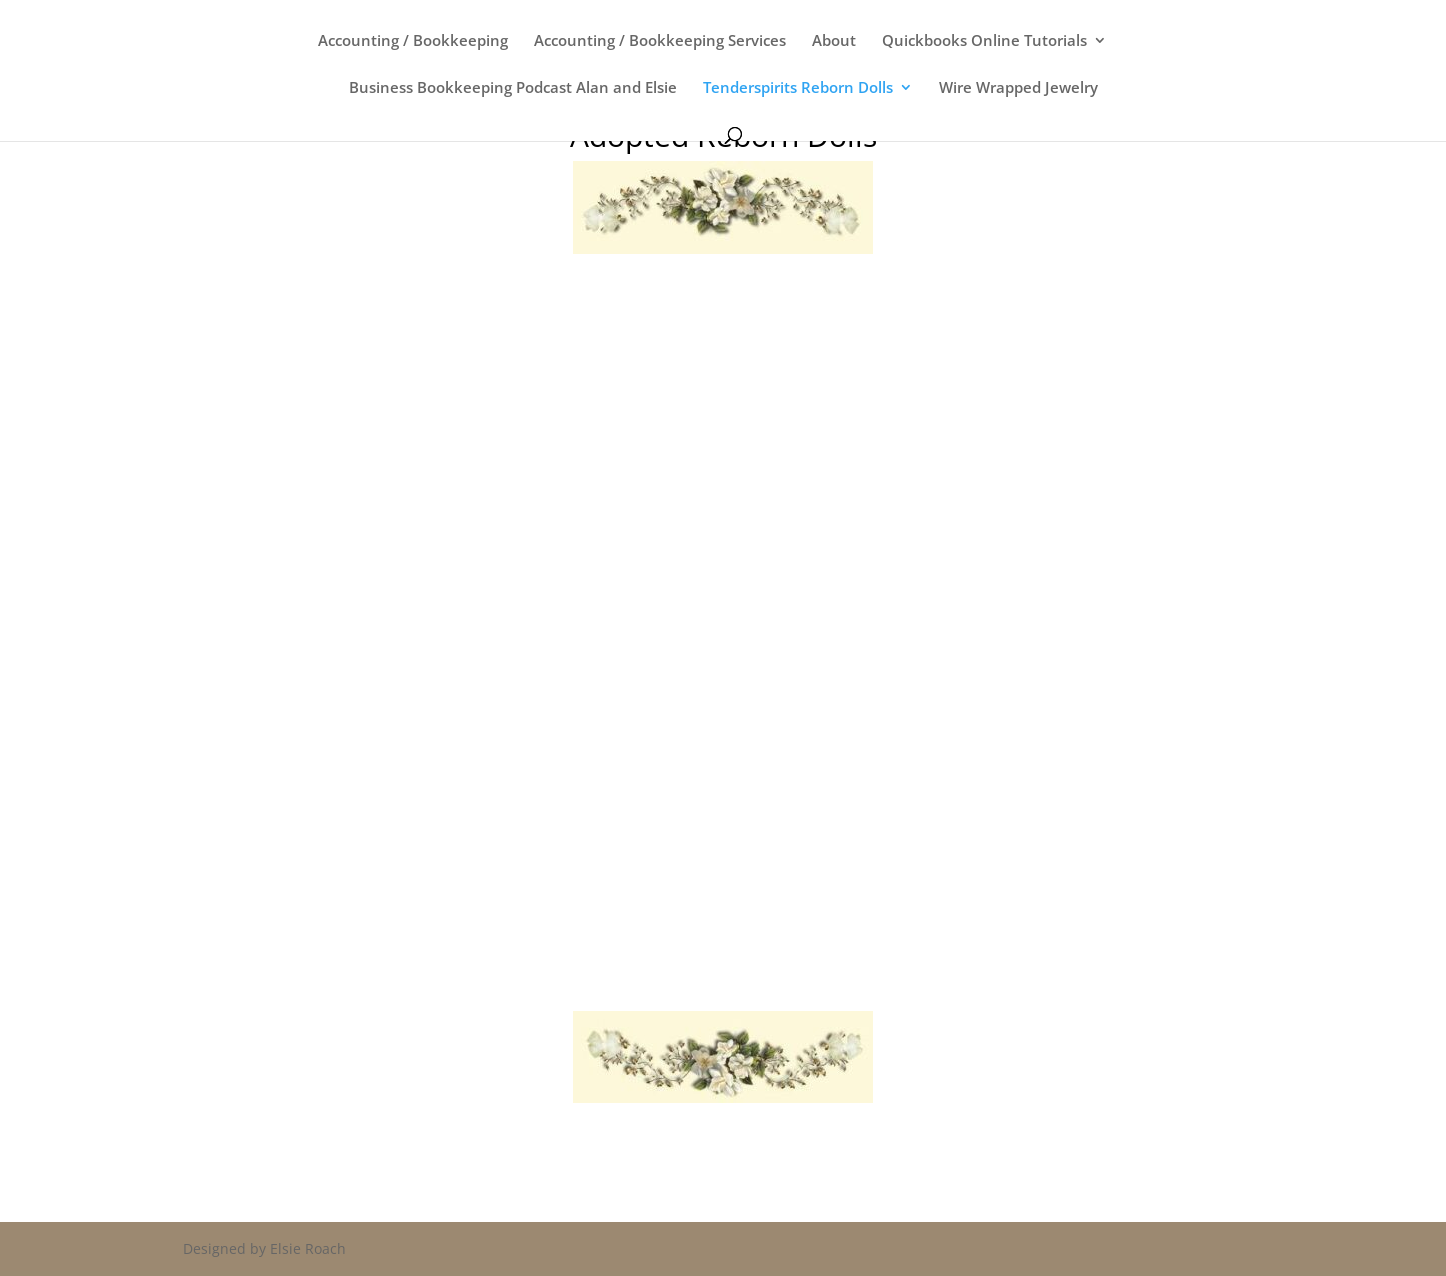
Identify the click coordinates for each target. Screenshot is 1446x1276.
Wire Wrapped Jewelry (1018, 88)
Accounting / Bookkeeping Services (660, 41)
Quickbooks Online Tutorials (984, 41)
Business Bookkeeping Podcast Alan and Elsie (513, 88)
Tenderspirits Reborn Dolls (798, 88)
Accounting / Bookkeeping (413, 41)
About (834, 41)
